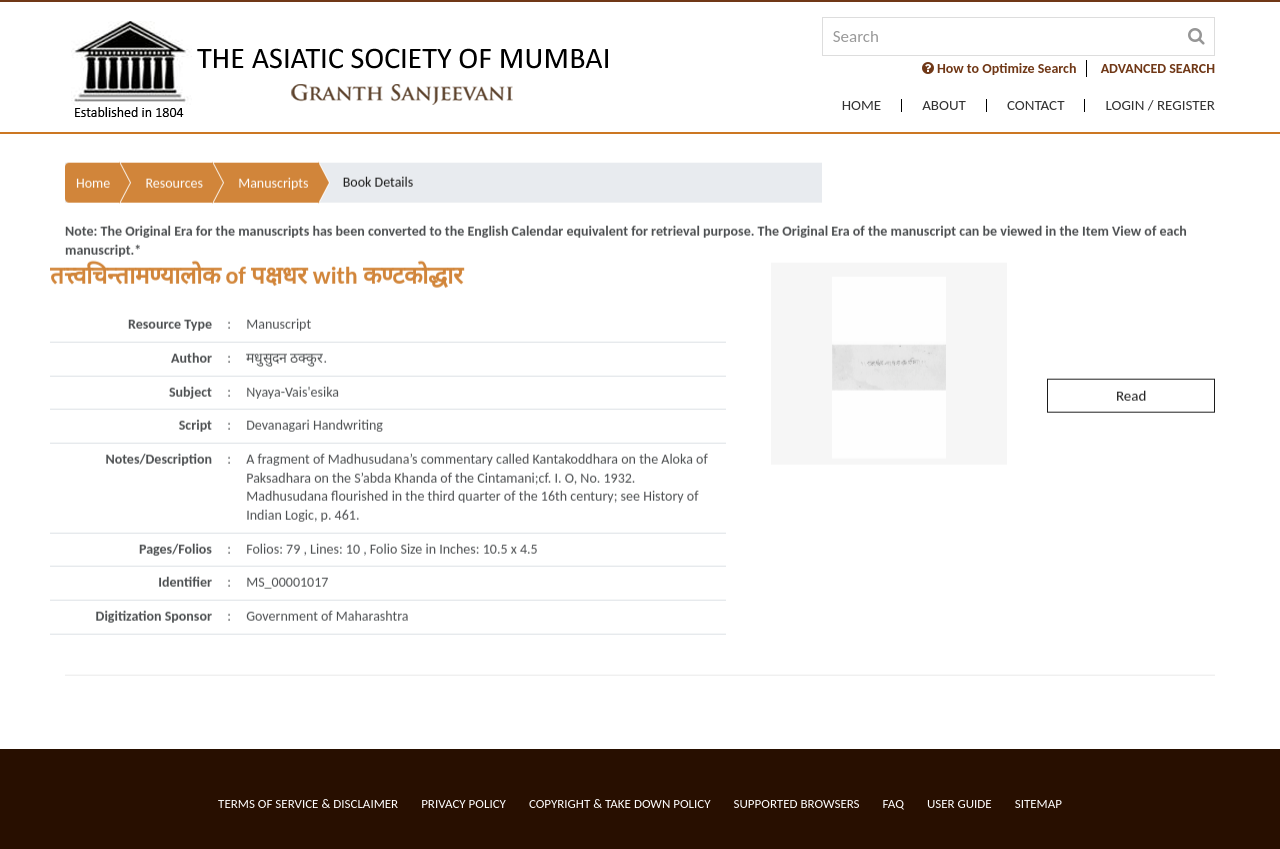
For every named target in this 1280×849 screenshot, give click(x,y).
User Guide (959, 803)
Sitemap (1038, 803)
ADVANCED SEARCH (1158, 68)
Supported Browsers (797, 803)
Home (861, 105)
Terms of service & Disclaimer (308, 803)
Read (1131, 386)
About (944, 105)
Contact (1036, 105)
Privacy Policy (463, 803)
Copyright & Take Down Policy (620, 803)
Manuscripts (273, 174)
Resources (174, 174)
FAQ (893, 803)
